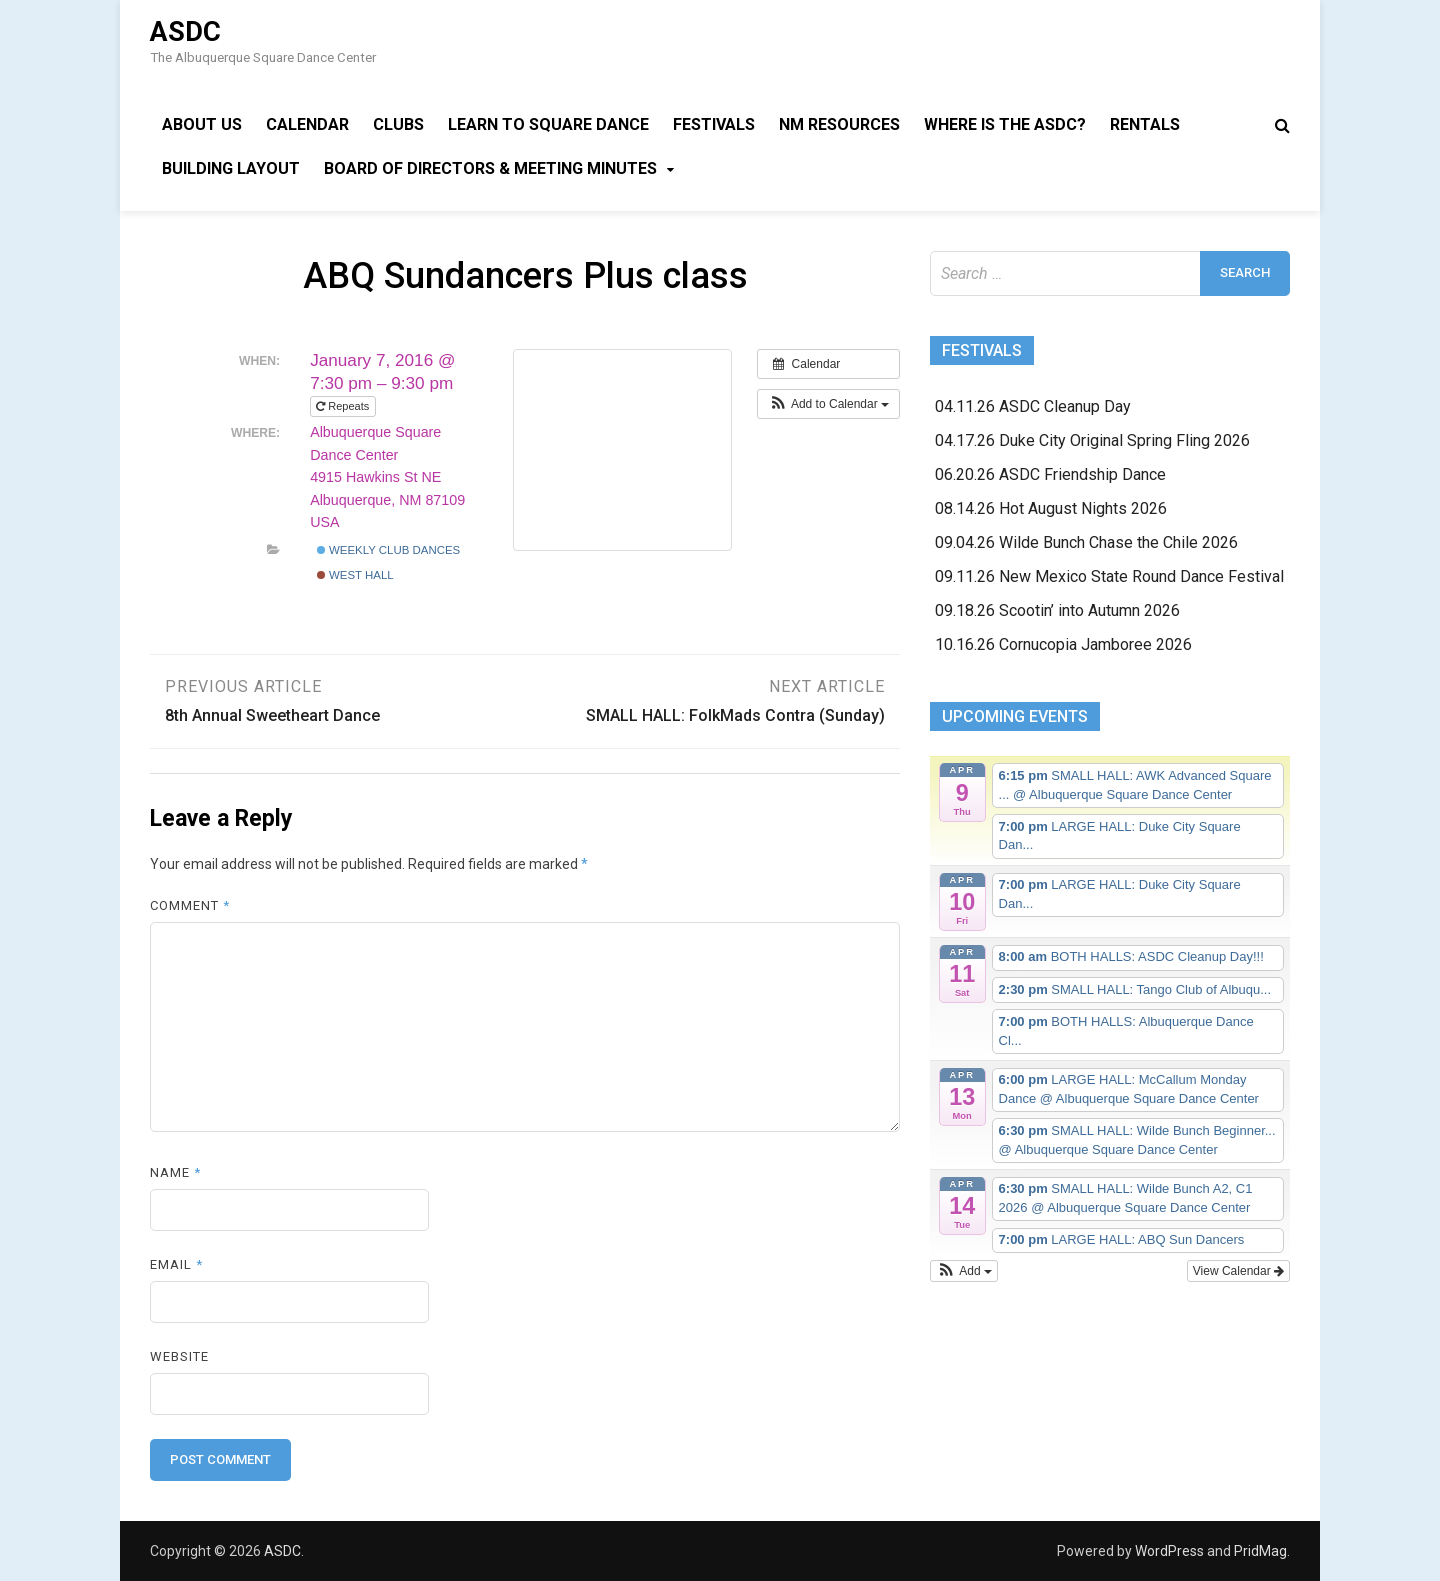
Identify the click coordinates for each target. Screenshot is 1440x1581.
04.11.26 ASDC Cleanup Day (1033, 406)
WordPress (1169, 1551)
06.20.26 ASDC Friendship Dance (1050, 474)
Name (175, 1172)
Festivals (714, 124)
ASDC (185, 32)
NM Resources (839, 124)
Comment (190, 905)
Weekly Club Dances (388, 550)
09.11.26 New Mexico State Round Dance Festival (1109, 576)
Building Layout (231, 168)
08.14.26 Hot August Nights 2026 (1051, 508)
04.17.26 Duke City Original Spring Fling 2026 (1092, 440)
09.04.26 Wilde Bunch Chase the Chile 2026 (1086, 542)
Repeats (344, 406)
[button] (828, 404)
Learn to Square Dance (548, 124)
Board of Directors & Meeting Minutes (490, 168)
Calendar (307, 124)
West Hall (355, 575)
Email (176, 1264)
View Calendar (1238, 1271)
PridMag (1260, 1551)
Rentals (1145, 124)
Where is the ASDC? (1005, 124)
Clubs (398, 124)
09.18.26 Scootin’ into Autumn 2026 (1057, 610)
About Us (202, 124)
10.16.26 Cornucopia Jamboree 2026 (1063, 644)
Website (179, 1356)
